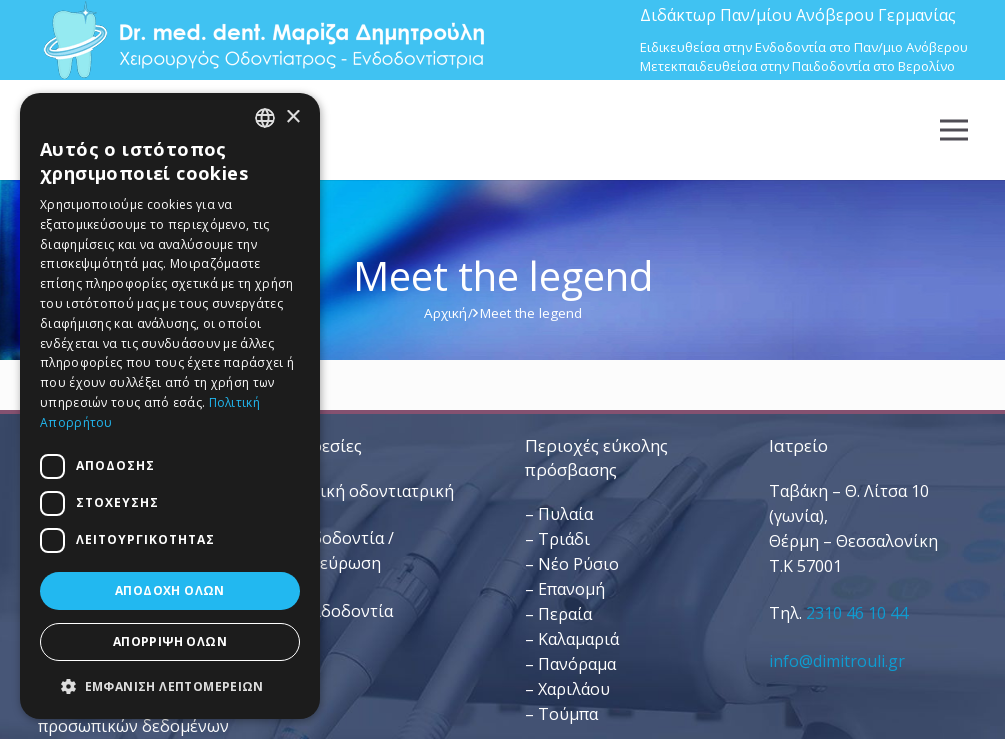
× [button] (292, 117)
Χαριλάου (574, 689)
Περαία (565, 614)
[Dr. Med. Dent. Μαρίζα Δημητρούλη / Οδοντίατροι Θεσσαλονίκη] (263, 40)
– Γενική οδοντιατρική (367, 491)
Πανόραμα (577, 664)
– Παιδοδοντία (337, 611)
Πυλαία (565, 514)
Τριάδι (564, 539)
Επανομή (571, 589)
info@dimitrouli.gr (837, 661)
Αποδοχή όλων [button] (170, 590)
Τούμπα (568, 714)
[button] (170, 686)
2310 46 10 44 (857, 613)
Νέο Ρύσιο (578, 564)
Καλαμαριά (578, 639)
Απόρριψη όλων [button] (170, 641)
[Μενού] (954, 130)
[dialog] (170, 406)
